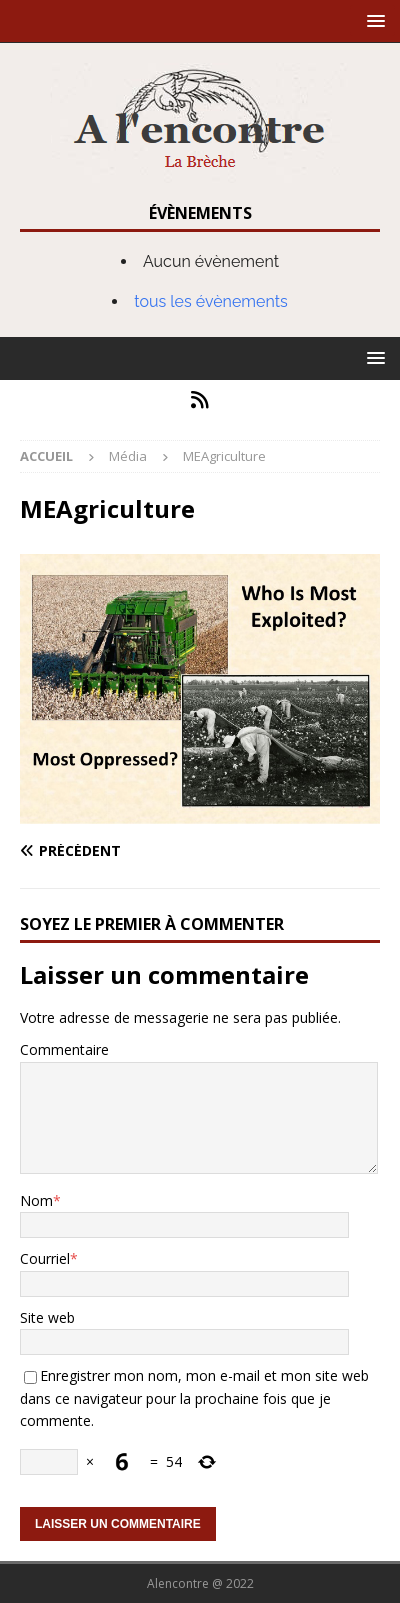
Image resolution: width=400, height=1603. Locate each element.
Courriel (45, 1258)
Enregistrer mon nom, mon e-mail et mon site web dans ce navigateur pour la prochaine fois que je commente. (194, 1398)
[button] (372, 20)
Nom (36, 1200)
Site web (47, 1317)
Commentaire (64, 1049)
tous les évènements (211, 301)
